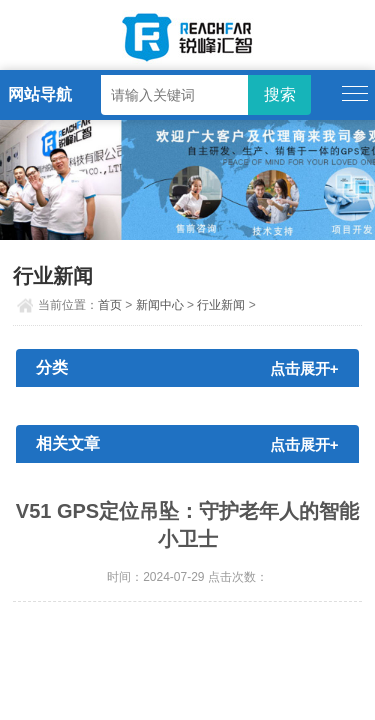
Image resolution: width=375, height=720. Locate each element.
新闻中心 (160, 305)
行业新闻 (221, 305)
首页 (110, 305)
